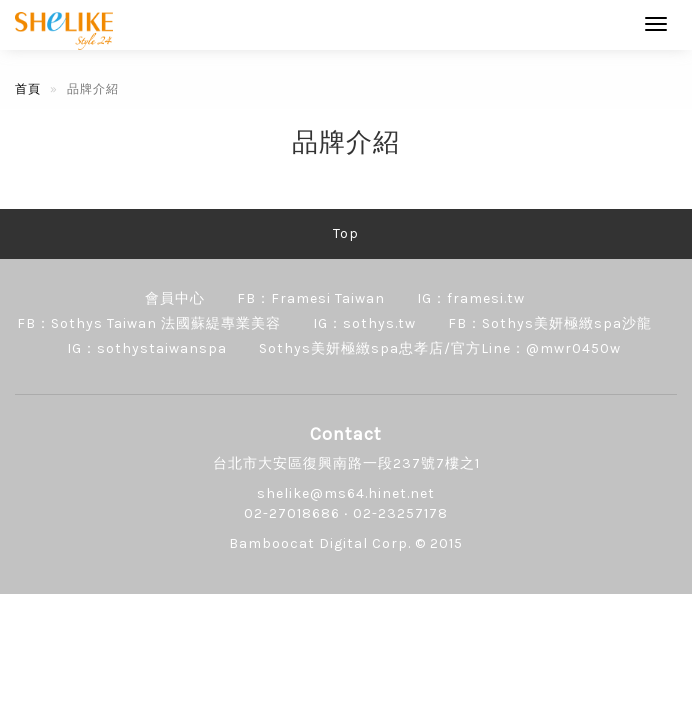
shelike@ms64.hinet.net (346, 493)
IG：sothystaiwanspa (147, 348)
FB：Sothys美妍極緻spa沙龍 (550, 323)
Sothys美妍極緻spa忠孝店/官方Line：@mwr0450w (440, 348)
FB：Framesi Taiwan (311, 298)
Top (346, 233)
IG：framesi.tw (471, 298)
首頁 (28, 89)
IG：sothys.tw (364, 323)
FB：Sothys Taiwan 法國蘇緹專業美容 (149, 323)
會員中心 (175, 298)
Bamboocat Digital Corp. (320, 543)
